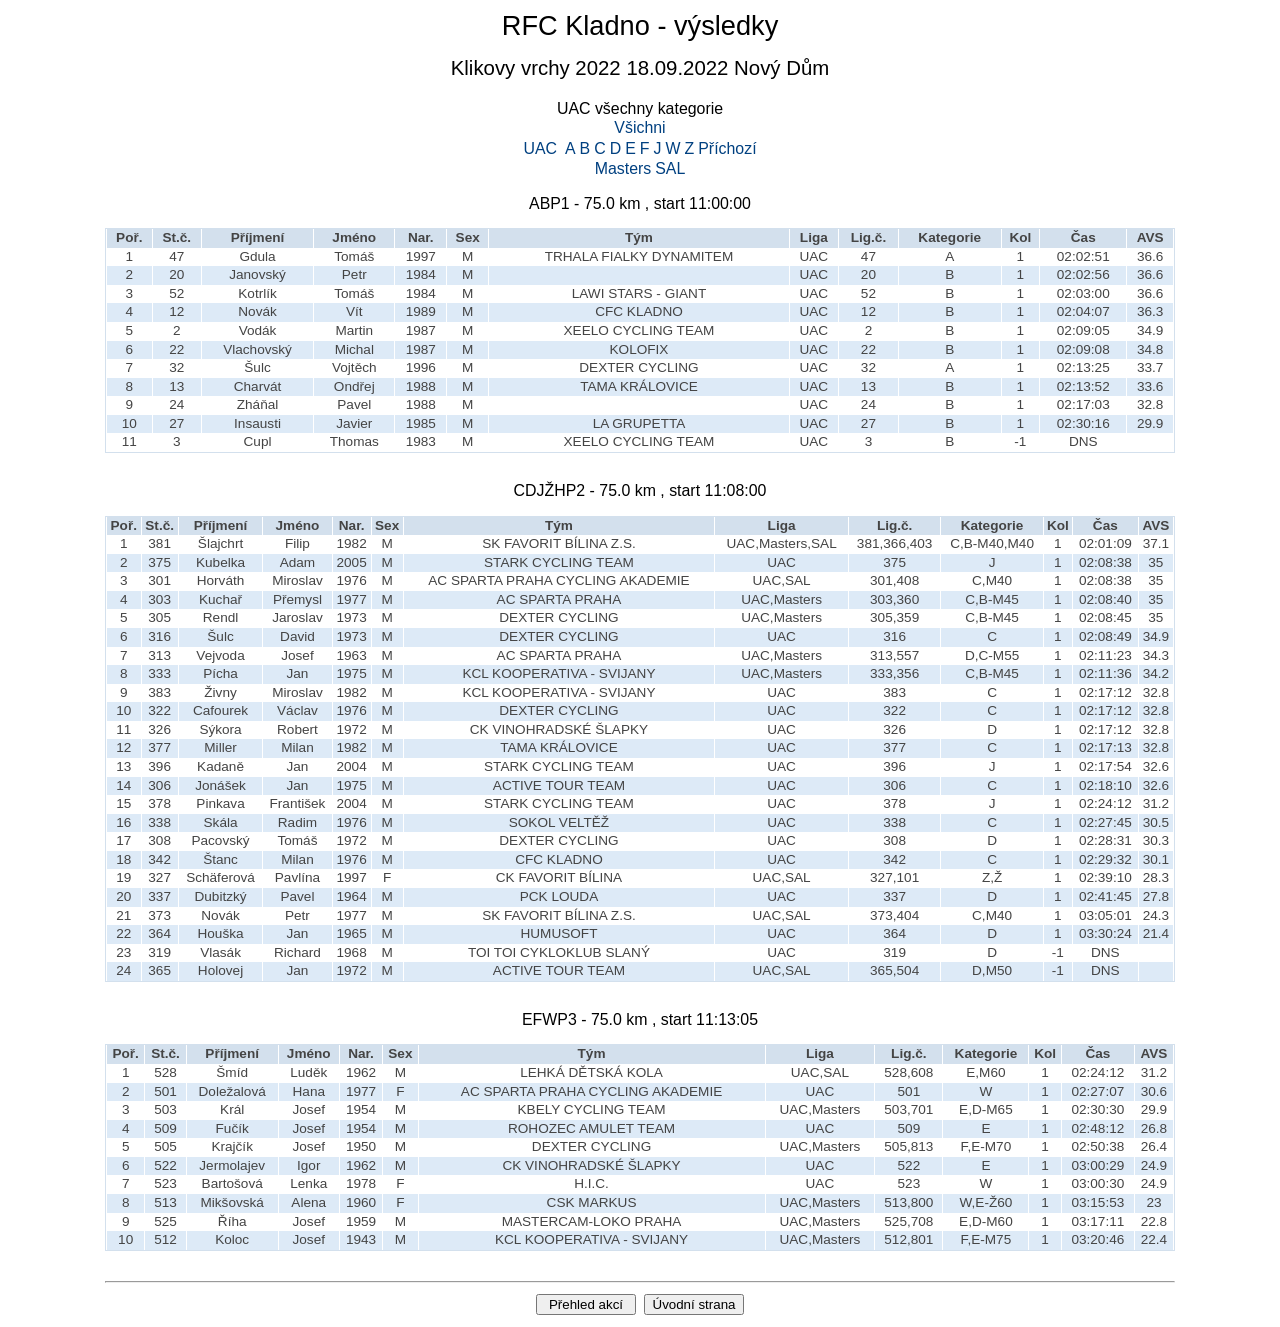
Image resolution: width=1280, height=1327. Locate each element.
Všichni (639, 128)
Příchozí (727, 149)
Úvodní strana (694, 1304)
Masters (623, 169)
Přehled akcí (586, 1304)
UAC (540, 149)
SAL (670, 169)
